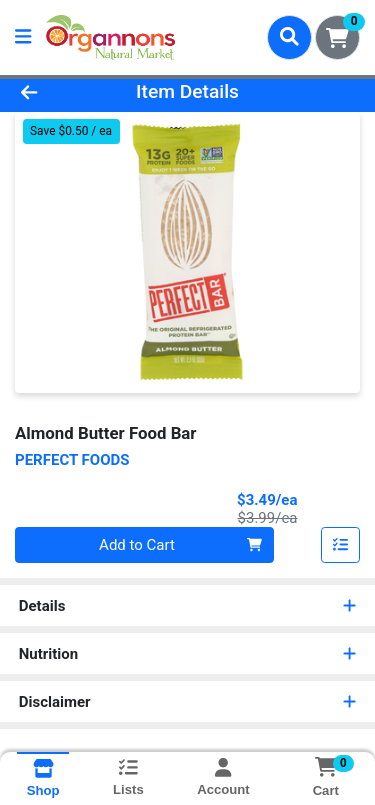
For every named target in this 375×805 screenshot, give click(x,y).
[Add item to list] (341, 545)
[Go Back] (58, 92)
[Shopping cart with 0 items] (337, 37)
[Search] (289, 37)
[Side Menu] (23, 37)
